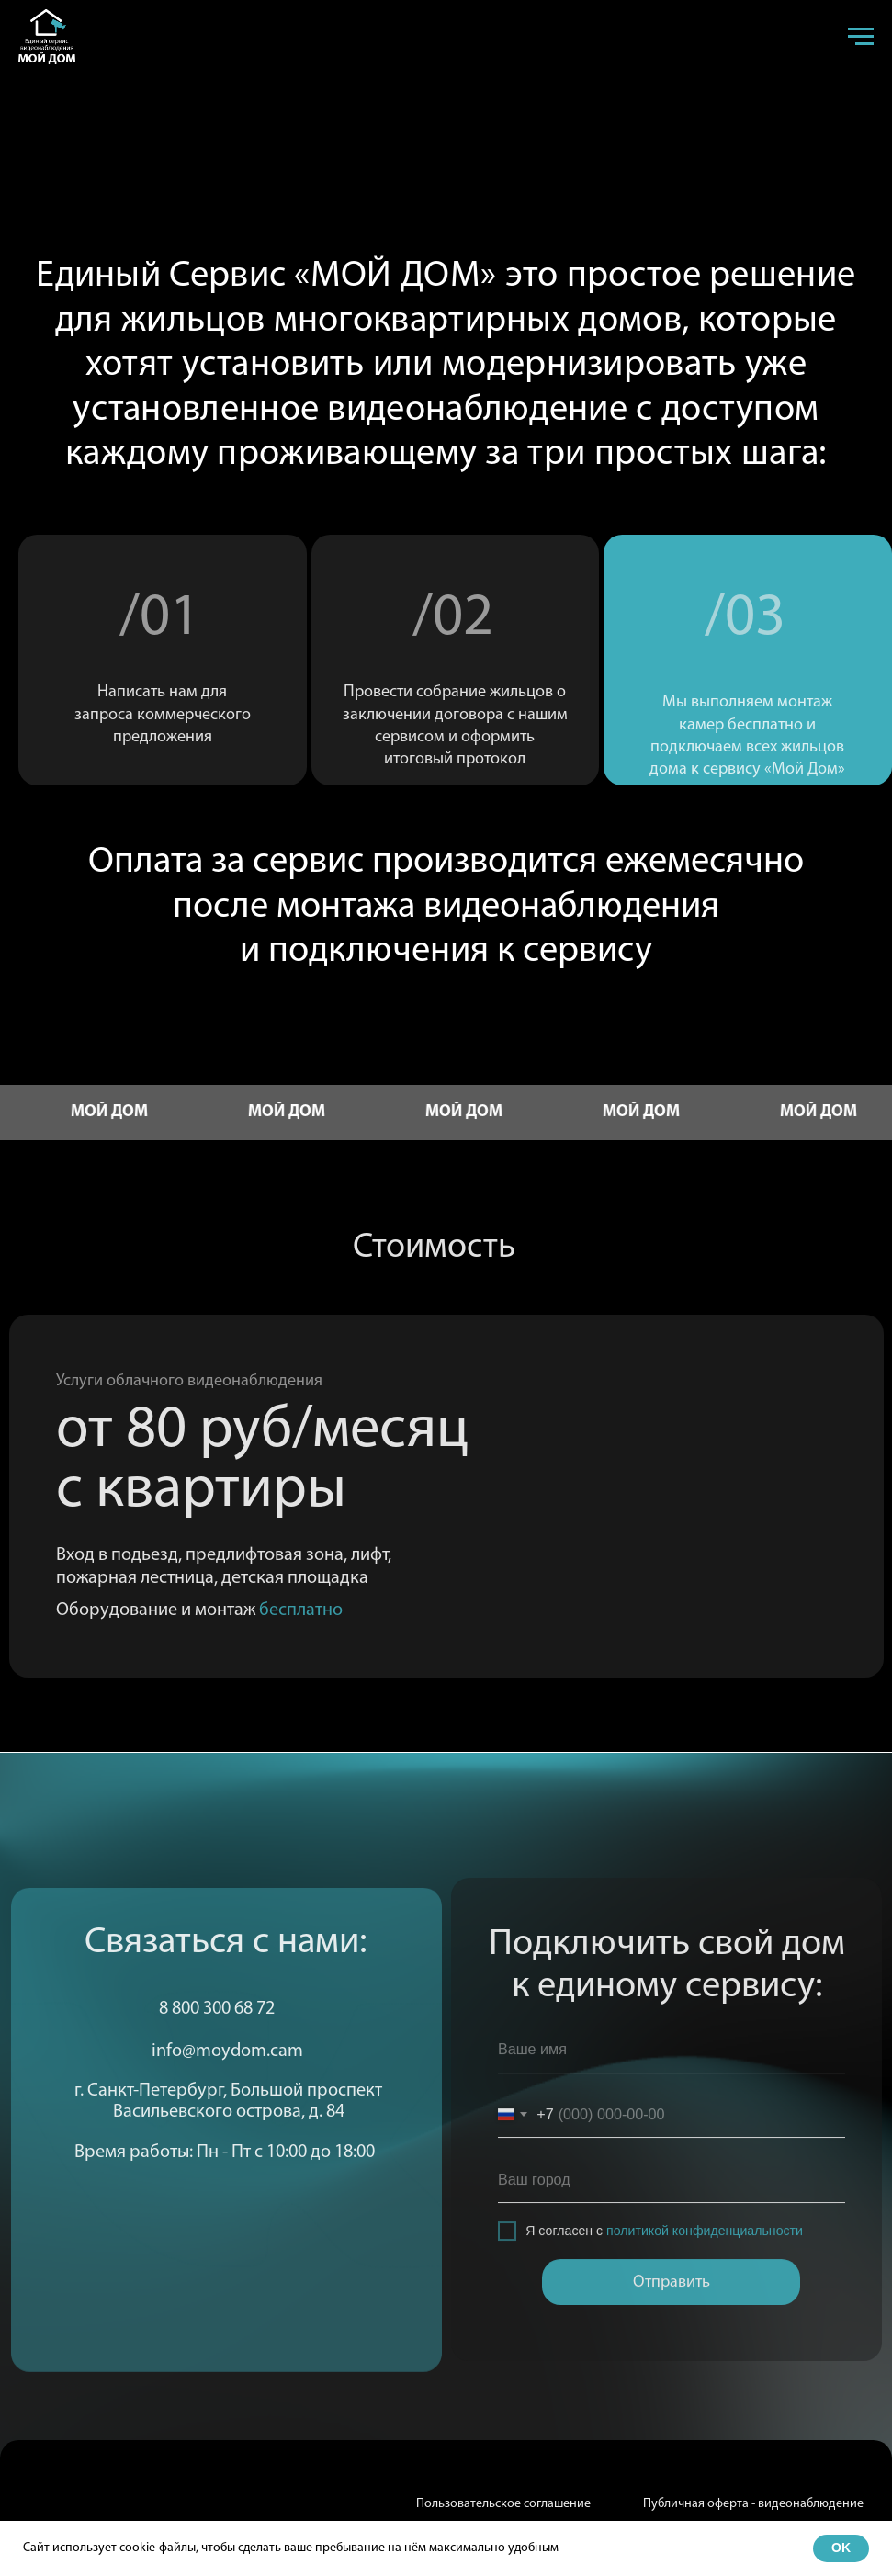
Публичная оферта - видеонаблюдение (753, 2504)
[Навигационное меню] (861, 37)
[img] (51, 2517)
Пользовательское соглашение (503, 2504)
